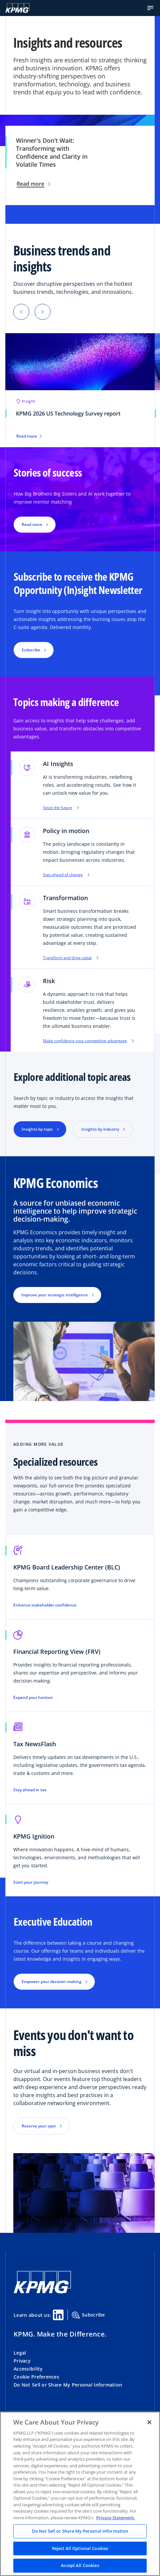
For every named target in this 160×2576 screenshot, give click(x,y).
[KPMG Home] (17, 8)
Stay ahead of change (66, 874)
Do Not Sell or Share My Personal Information (68, 2385)
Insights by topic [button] (37, 1129)
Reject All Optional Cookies (80, 2548)
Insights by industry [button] (100, 1129)
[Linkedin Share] (58, 2315)
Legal (20, 2353)
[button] (150, 8)
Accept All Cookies (80, 2565)
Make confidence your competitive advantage (88, 1041)
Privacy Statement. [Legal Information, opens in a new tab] (115, 2518)
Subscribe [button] (31, 650)
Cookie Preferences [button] (36, 2377)
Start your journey (30, 1882)
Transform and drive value (70, 957)
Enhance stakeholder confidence (45, 1605)
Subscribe (88, 2315)
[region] (80, 2494)
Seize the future (61, 807)
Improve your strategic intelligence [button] (54, 1295)
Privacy (22, 2361)
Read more (33, 183)
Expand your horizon (33, 1697)
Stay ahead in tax (30, 1790)
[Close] (149, 2422)
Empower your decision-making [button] (51, 1981)
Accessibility (28, 2369)
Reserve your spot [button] (39, 2126)
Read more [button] (32, 524)
